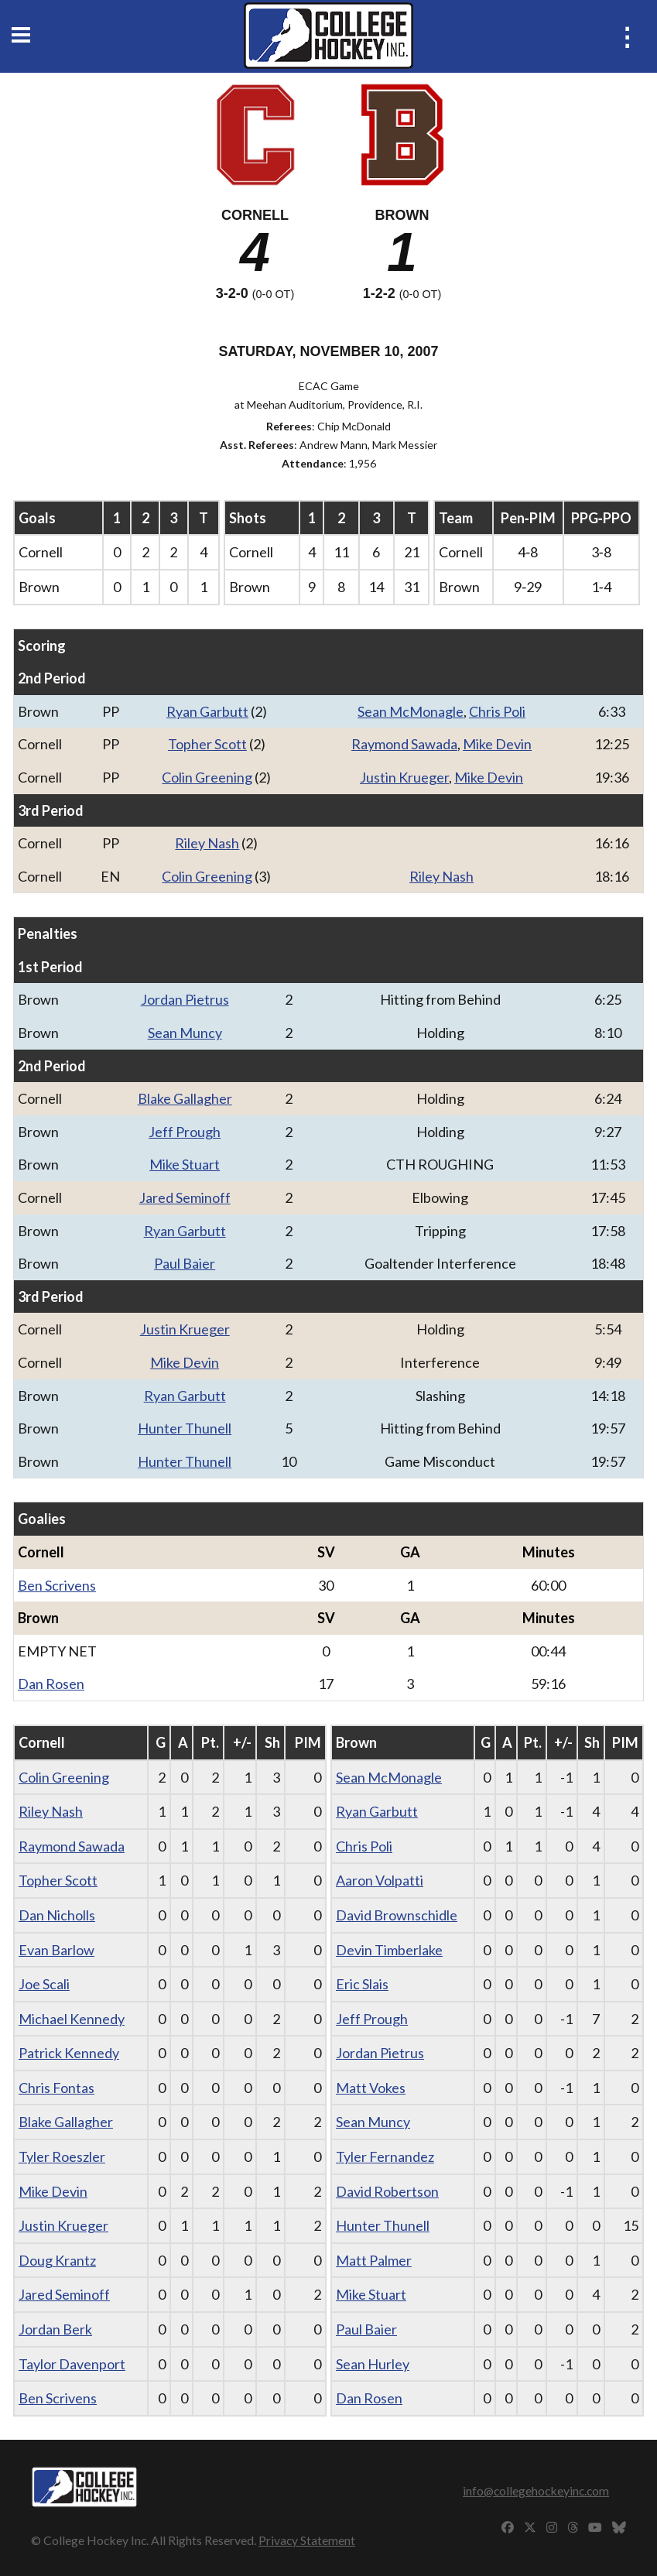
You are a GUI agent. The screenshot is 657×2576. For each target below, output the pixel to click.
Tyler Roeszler (62, 2156)
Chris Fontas (56, 2087)
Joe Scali (44, 1983)
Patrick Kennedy (69, 2052)
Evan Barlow (56, 1949)
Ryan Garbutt (207, 711)
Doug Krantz (57, 2260)
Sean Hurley (372, 2363)
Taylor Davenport (72, 2363)
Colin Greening (207, 777)
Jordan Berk (55, 2329)
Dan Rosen (51, 1683)
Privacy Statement (306, 2540)
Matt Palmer (374, 2260)
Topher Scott (207, 743)
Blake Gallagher (185, 1098)
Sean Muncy (185, 1032)
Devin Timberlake (389, 1949)
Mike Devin (497, 743)
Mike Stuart (184, 1164)
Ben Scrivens (57, 1585)
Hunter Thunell (184, 1428)
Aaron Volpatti (379, 1880)
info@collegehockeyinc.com (536, 2490)
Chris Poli (497, 711)
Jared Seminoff (185, 1197)
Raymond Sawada (404, 743)
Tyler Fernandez (385, 2156)
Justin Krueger (404, 777)
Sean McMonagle (411, 711)
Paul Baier (184, 1263)
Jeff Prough (185, 1131)
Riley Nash (207, 842)
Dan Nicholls (57, 1914)
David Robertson (387, 2191)
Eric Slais (362, 1983)
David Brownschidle (396, 1914)
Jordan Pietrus (185, 999)
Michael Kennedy (72, 2018)
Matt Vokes (370, 2087)
